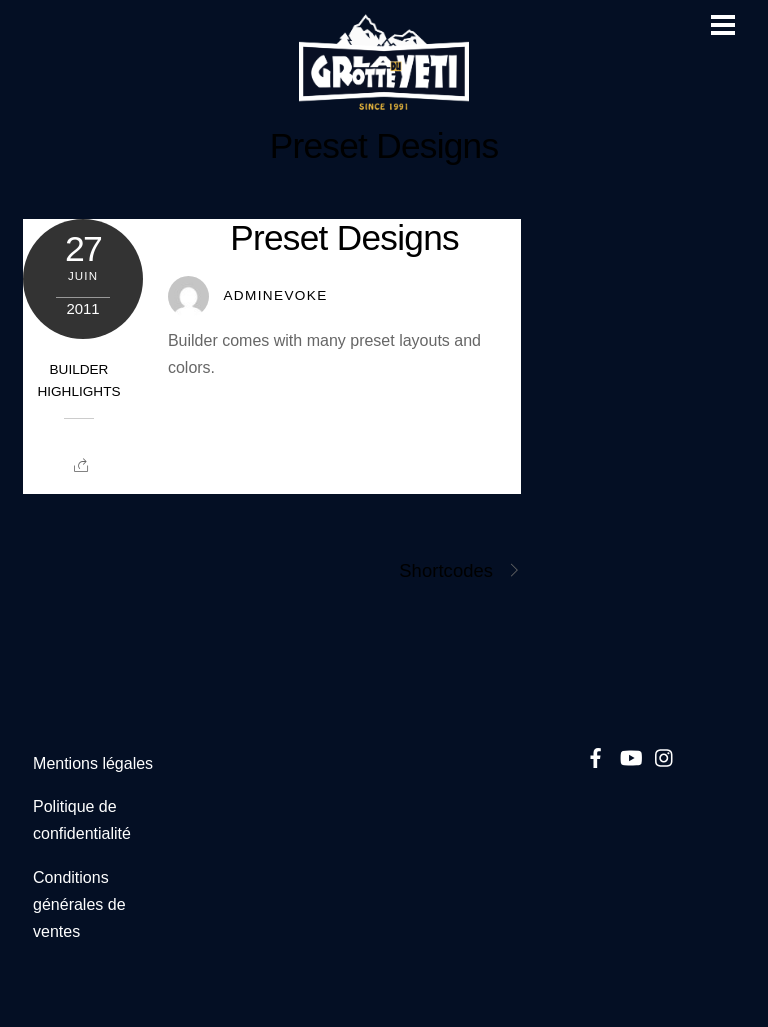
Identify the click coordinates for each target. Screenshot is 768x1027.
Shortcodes (460, 570)
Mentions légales (93, 763)
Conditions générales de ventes (79, 904)
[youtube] (630, 754)
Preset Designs (384, 145)
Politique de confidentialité (82, 820)
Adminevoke (275, 295)
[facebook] (596, 754)
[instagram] (665, 754)
